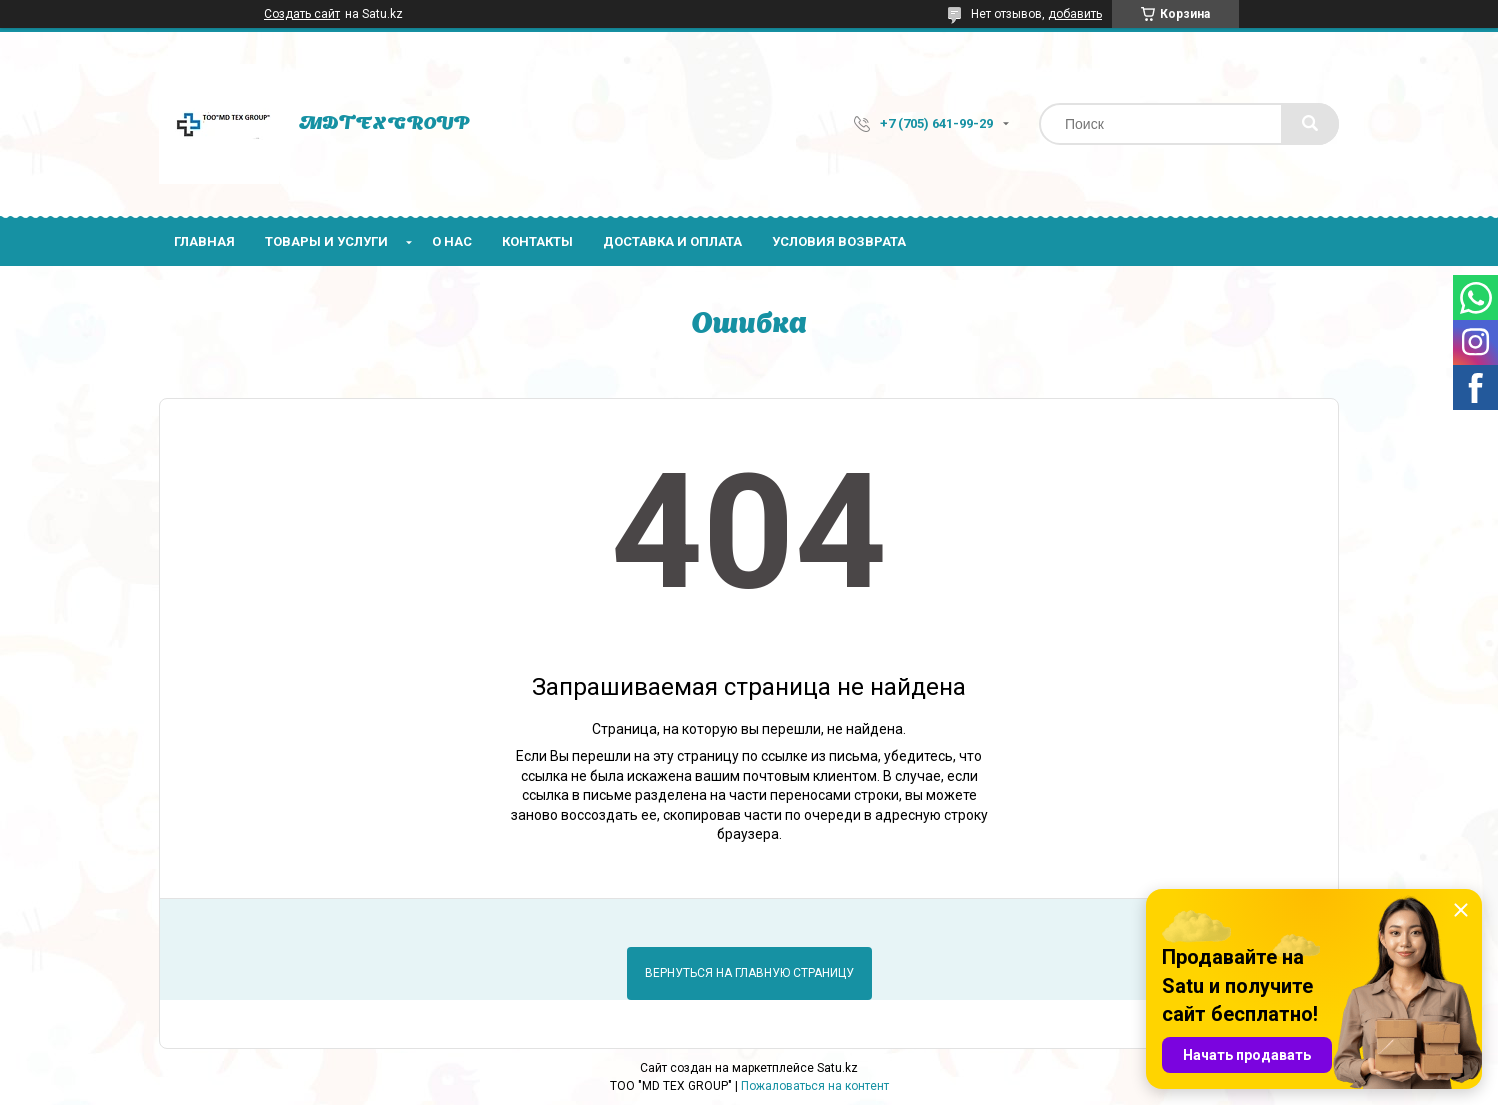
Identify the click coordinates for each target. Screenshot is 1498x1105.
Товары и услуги (326, 241)
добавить (1075, 14)
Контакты (537, 241)
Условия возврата (839, 241)
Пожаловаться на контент (815, 1086)
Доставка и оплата (672, 241)
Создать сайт (302, 14)
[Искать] (1310, 124)
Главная (204, 241)
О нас (452, 241)
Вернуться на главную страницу (749, 973)
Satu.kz (837, 1068)
